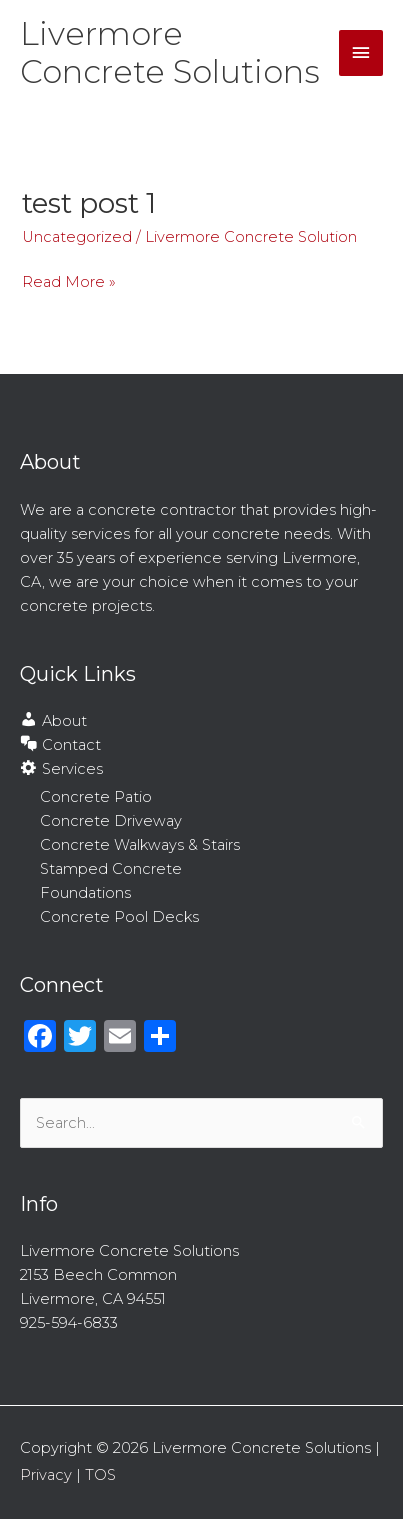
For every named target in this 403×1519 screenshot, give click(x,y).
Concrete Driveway (111, 821)
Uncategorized (77, 237)
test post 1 (89, 203)
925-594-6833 (69, 1323)
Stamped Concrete (111, 869)
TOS (100, 1475)
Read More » (69, 280)
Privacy (46, 1475)
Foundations (85, 893)
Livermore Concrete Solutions (170, 52)
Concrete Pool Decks (119, 917)
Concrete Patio (96, 797)
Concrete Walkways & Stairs (140, 845)
